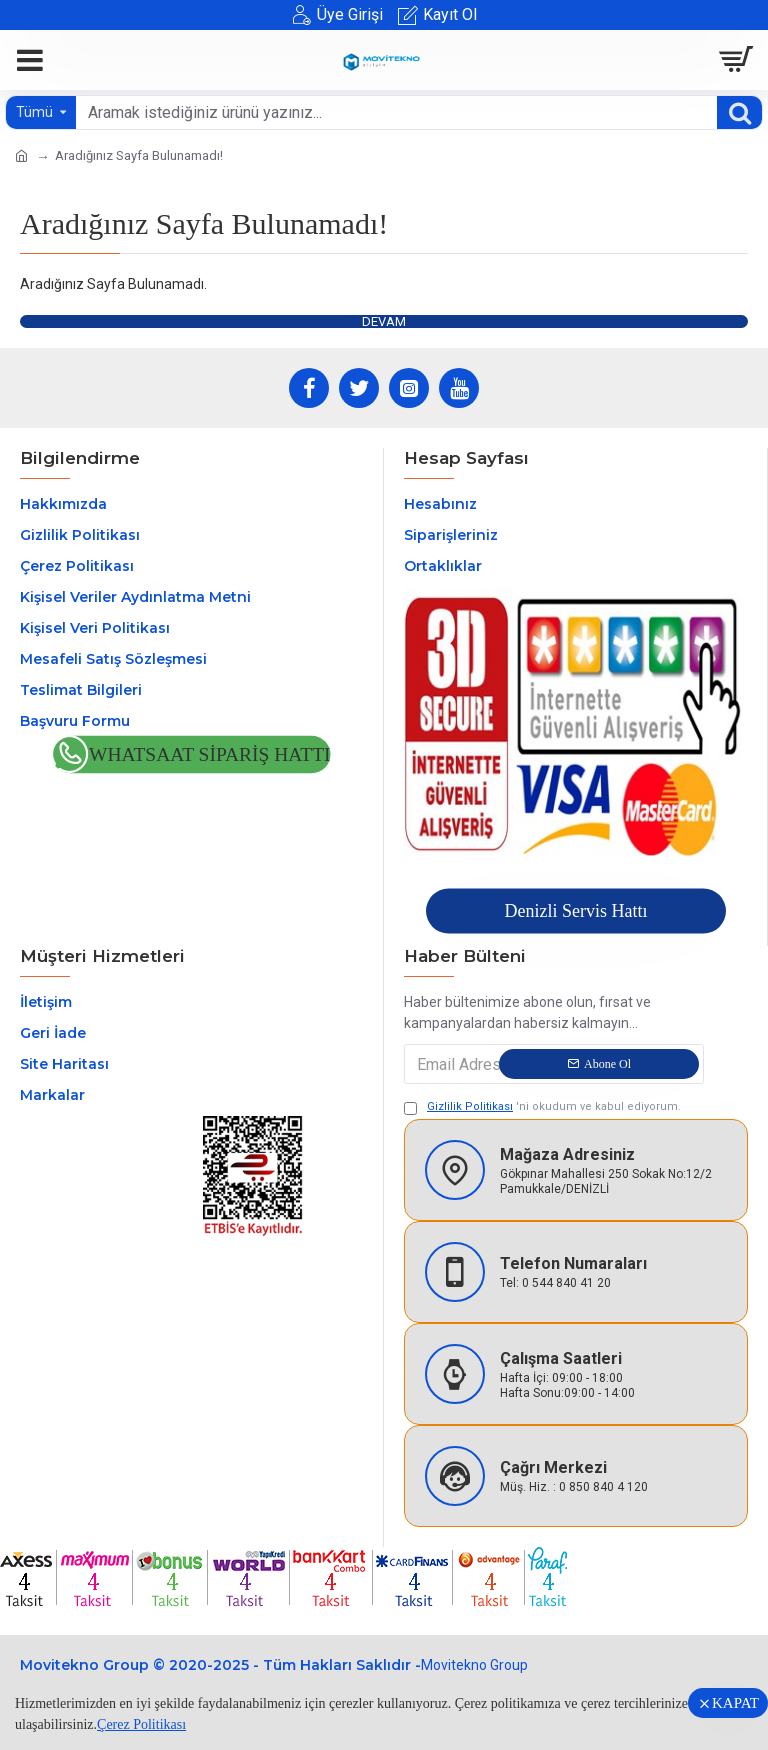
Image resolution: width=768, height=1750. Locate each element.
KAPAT (735, 1703)
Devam (384, 321)
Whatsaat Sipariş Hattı (210, 755)
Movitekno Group (474, 1665)
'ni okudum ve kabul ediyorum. (542, 1107)
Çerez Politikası (141, 1724)
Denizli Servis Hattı (575, 910)
